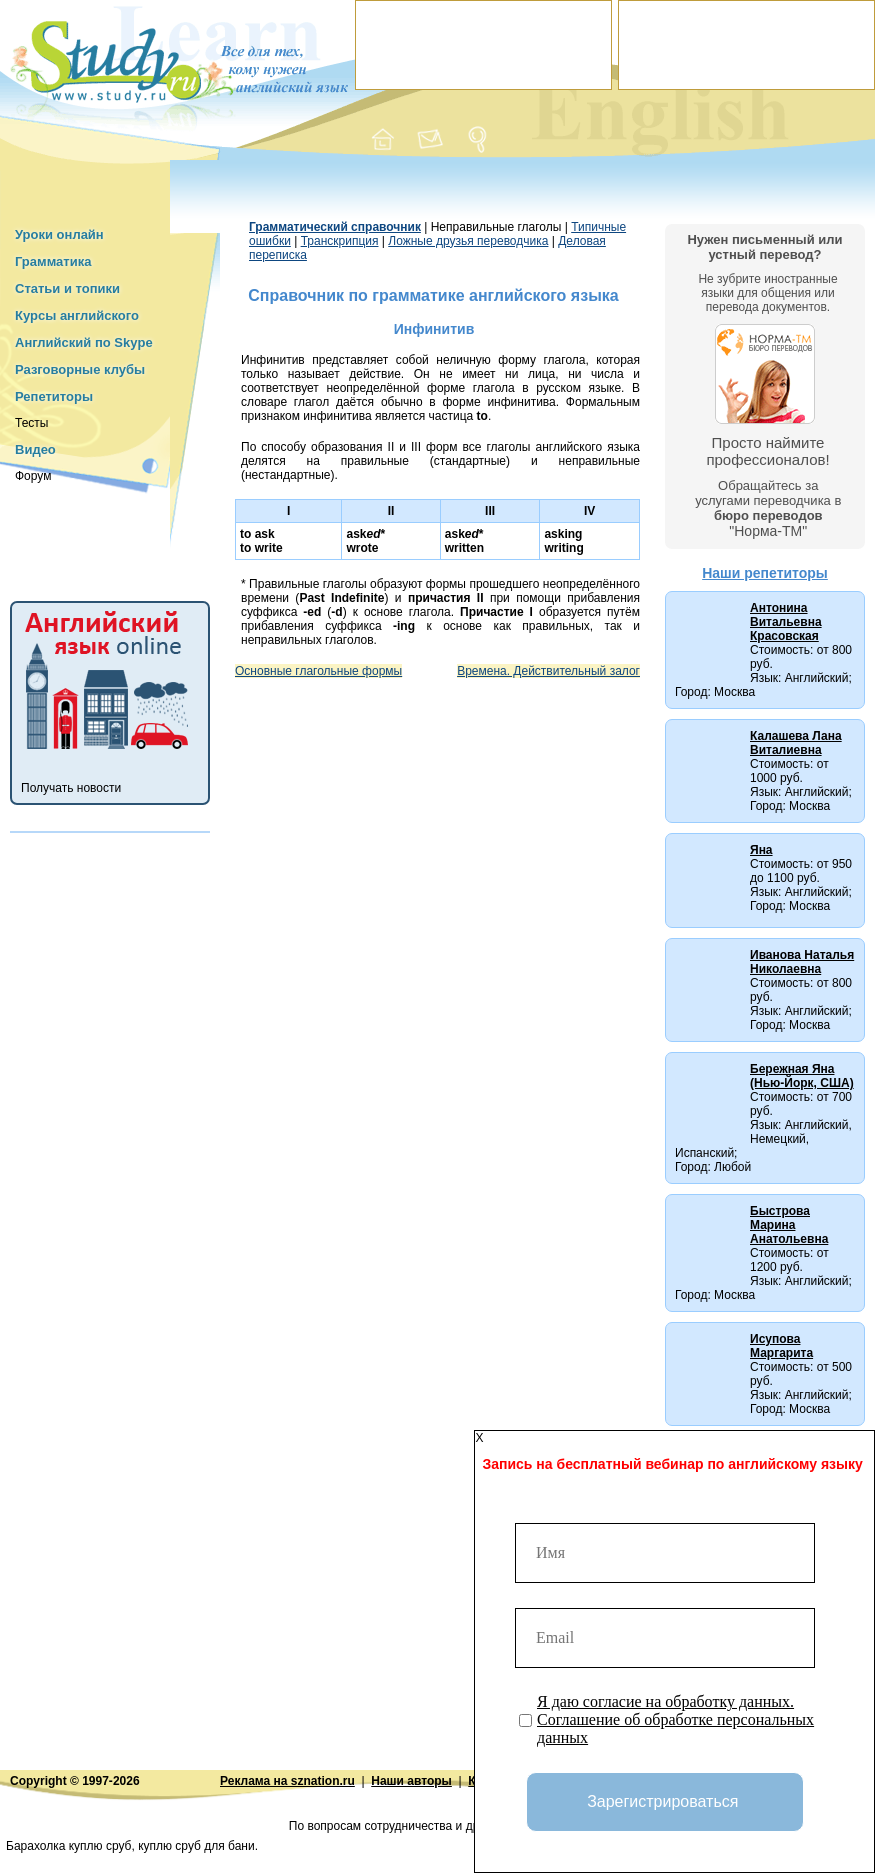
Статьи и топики (67, 288)
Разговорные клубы (80, 369)
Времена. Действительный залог (548, 671)
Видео (35, 449)
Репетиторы (54, 396)
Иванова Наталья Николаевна (802, 962)
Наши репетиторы (765, 573)
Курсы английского (77, 315)
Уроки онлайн (59, 234)
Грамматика (53, 261)
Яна (761, 850)
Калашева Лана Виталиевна (796, 743)
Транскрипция (340, 241)
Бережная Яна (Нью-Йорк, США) (802, 1076)
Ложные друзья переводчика (468, 241)
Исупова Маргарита (781, 1346)
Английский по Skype (84, 342)
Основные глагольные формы (318, 671)
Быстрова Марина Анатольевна (789, 1225)
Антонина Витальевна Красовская (786, 622)
